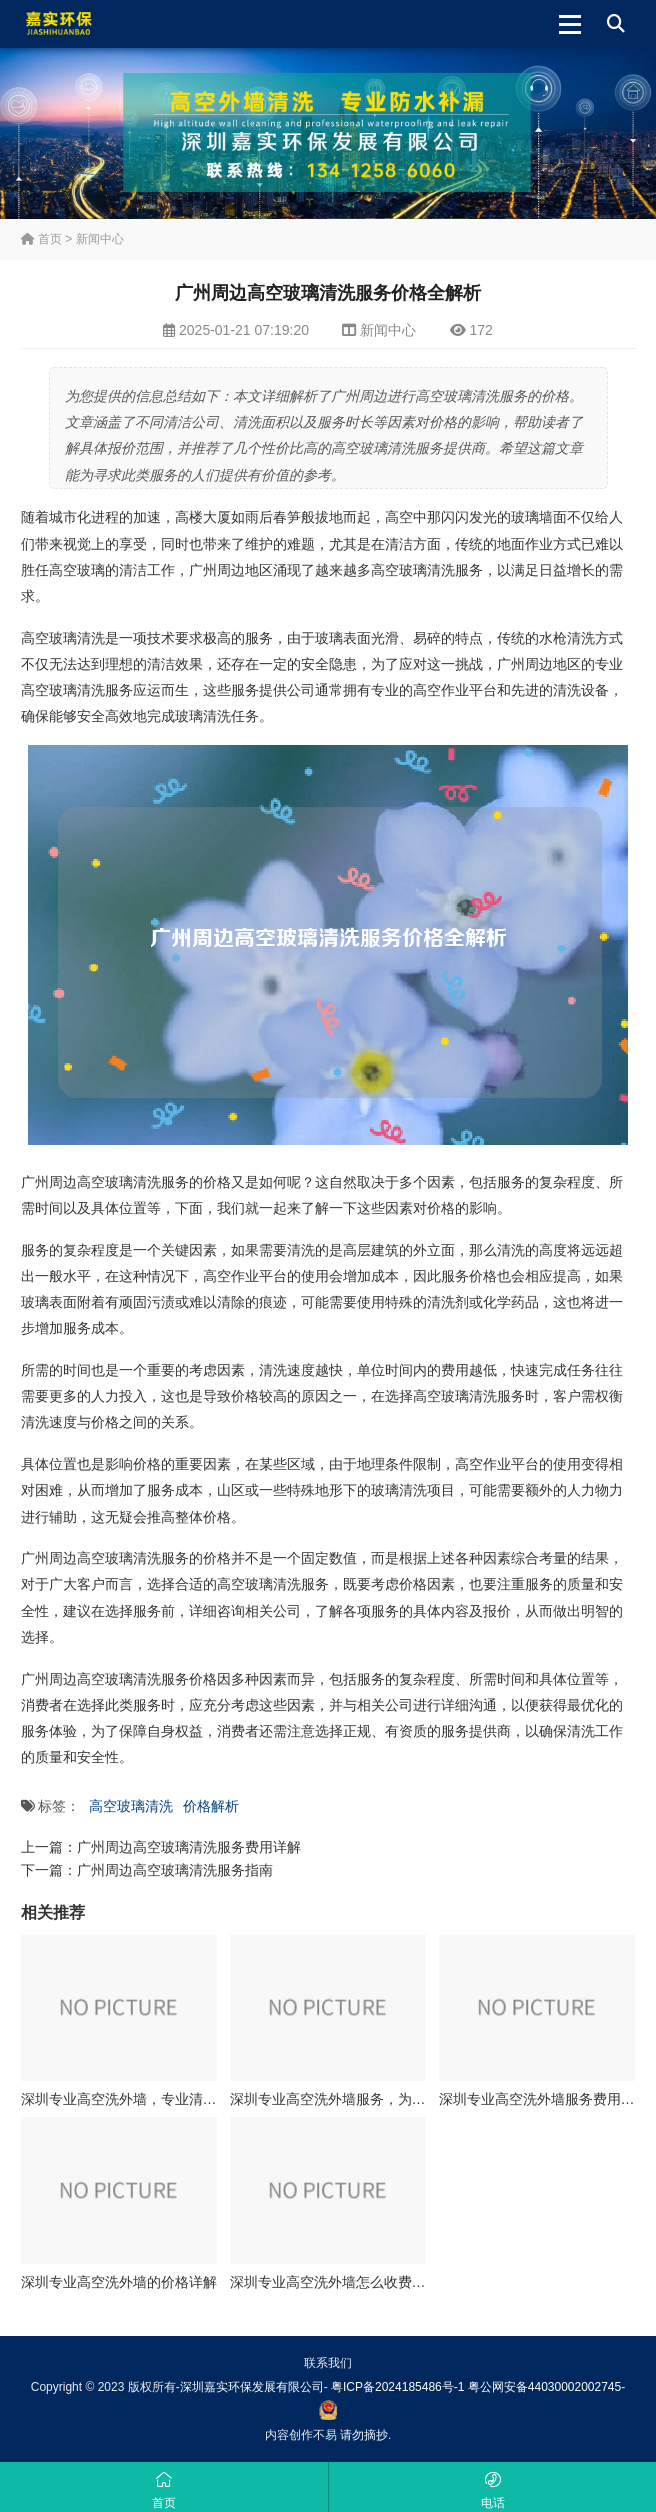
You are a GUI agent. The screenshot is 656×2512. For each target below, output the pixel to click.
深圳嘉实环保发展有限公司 (252, 2387)
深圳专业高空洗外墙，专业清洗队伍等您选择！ (168, 2099)
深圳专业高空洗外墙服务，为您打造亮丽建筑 (370, 2099)
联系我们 (328, 2363)
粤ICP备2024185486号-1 (397, 2387)
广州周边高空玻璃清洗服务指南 (175, 1870)
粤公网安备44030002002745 (544, 2387)
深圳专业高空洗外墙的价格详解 (119, 2282)
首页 (41, 239)
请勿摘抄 (364, 2435)
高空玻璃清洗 (131, 1806)
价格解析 (211, 1806)
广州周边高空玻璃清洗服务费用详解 (189, 1847)
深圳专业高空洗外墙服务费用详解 (544, 2099)
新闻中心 (100, 239)
